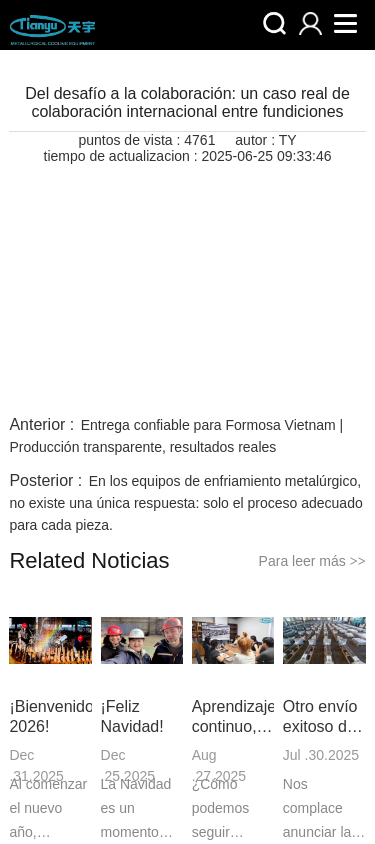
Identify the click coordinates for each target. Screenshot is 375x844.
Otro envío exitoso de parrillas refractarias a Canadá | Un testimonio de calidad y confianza (323, 717)
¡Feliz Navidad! (132, 716)
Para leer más (312, 561)
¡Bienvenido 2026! (50, 716)
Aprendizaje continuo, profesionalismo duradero (233, 717)
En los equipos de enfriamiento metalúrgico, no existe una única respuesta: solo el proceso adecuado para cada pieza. (185, 503)
